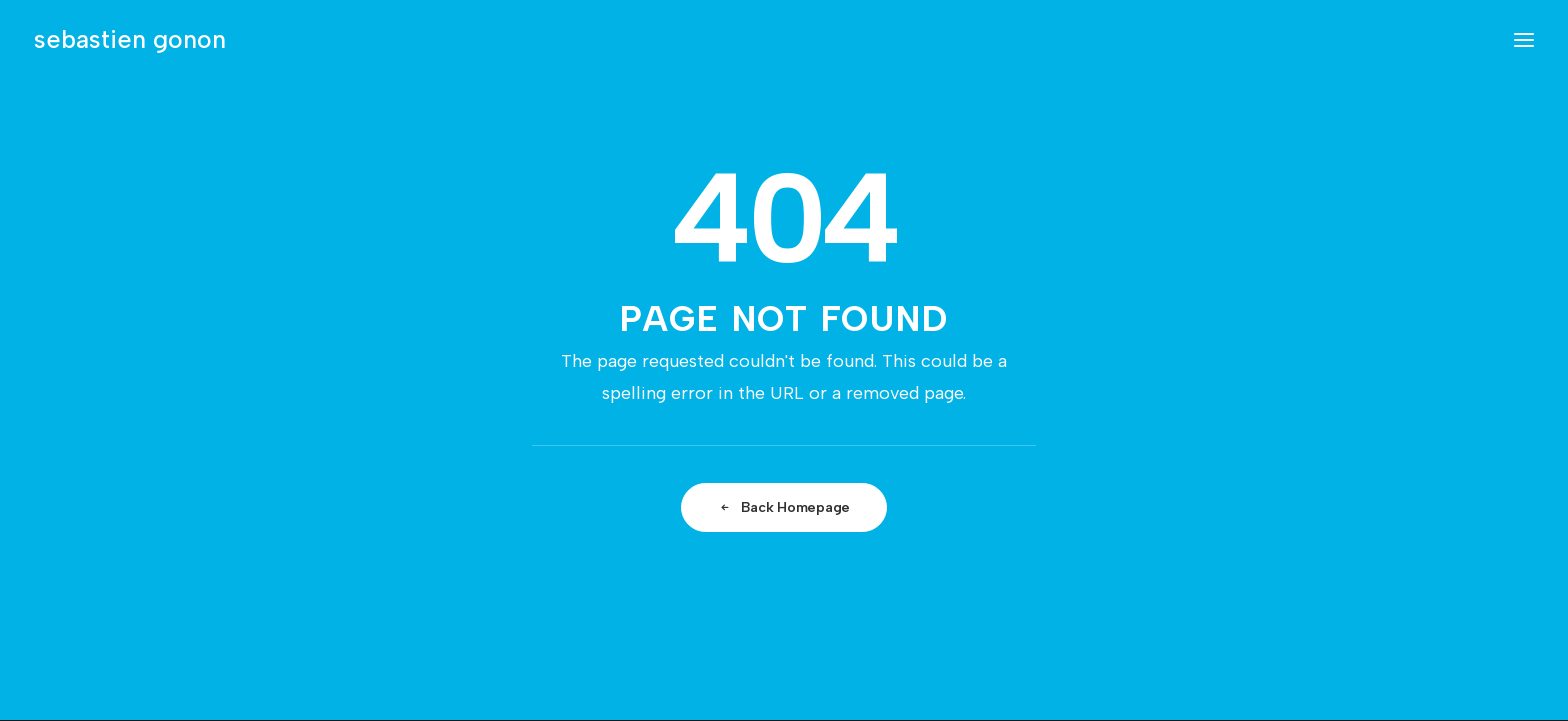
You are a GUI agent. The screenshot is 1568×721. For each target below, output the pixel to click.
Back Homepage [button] (784, 507)
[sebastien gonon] (130, 39)
